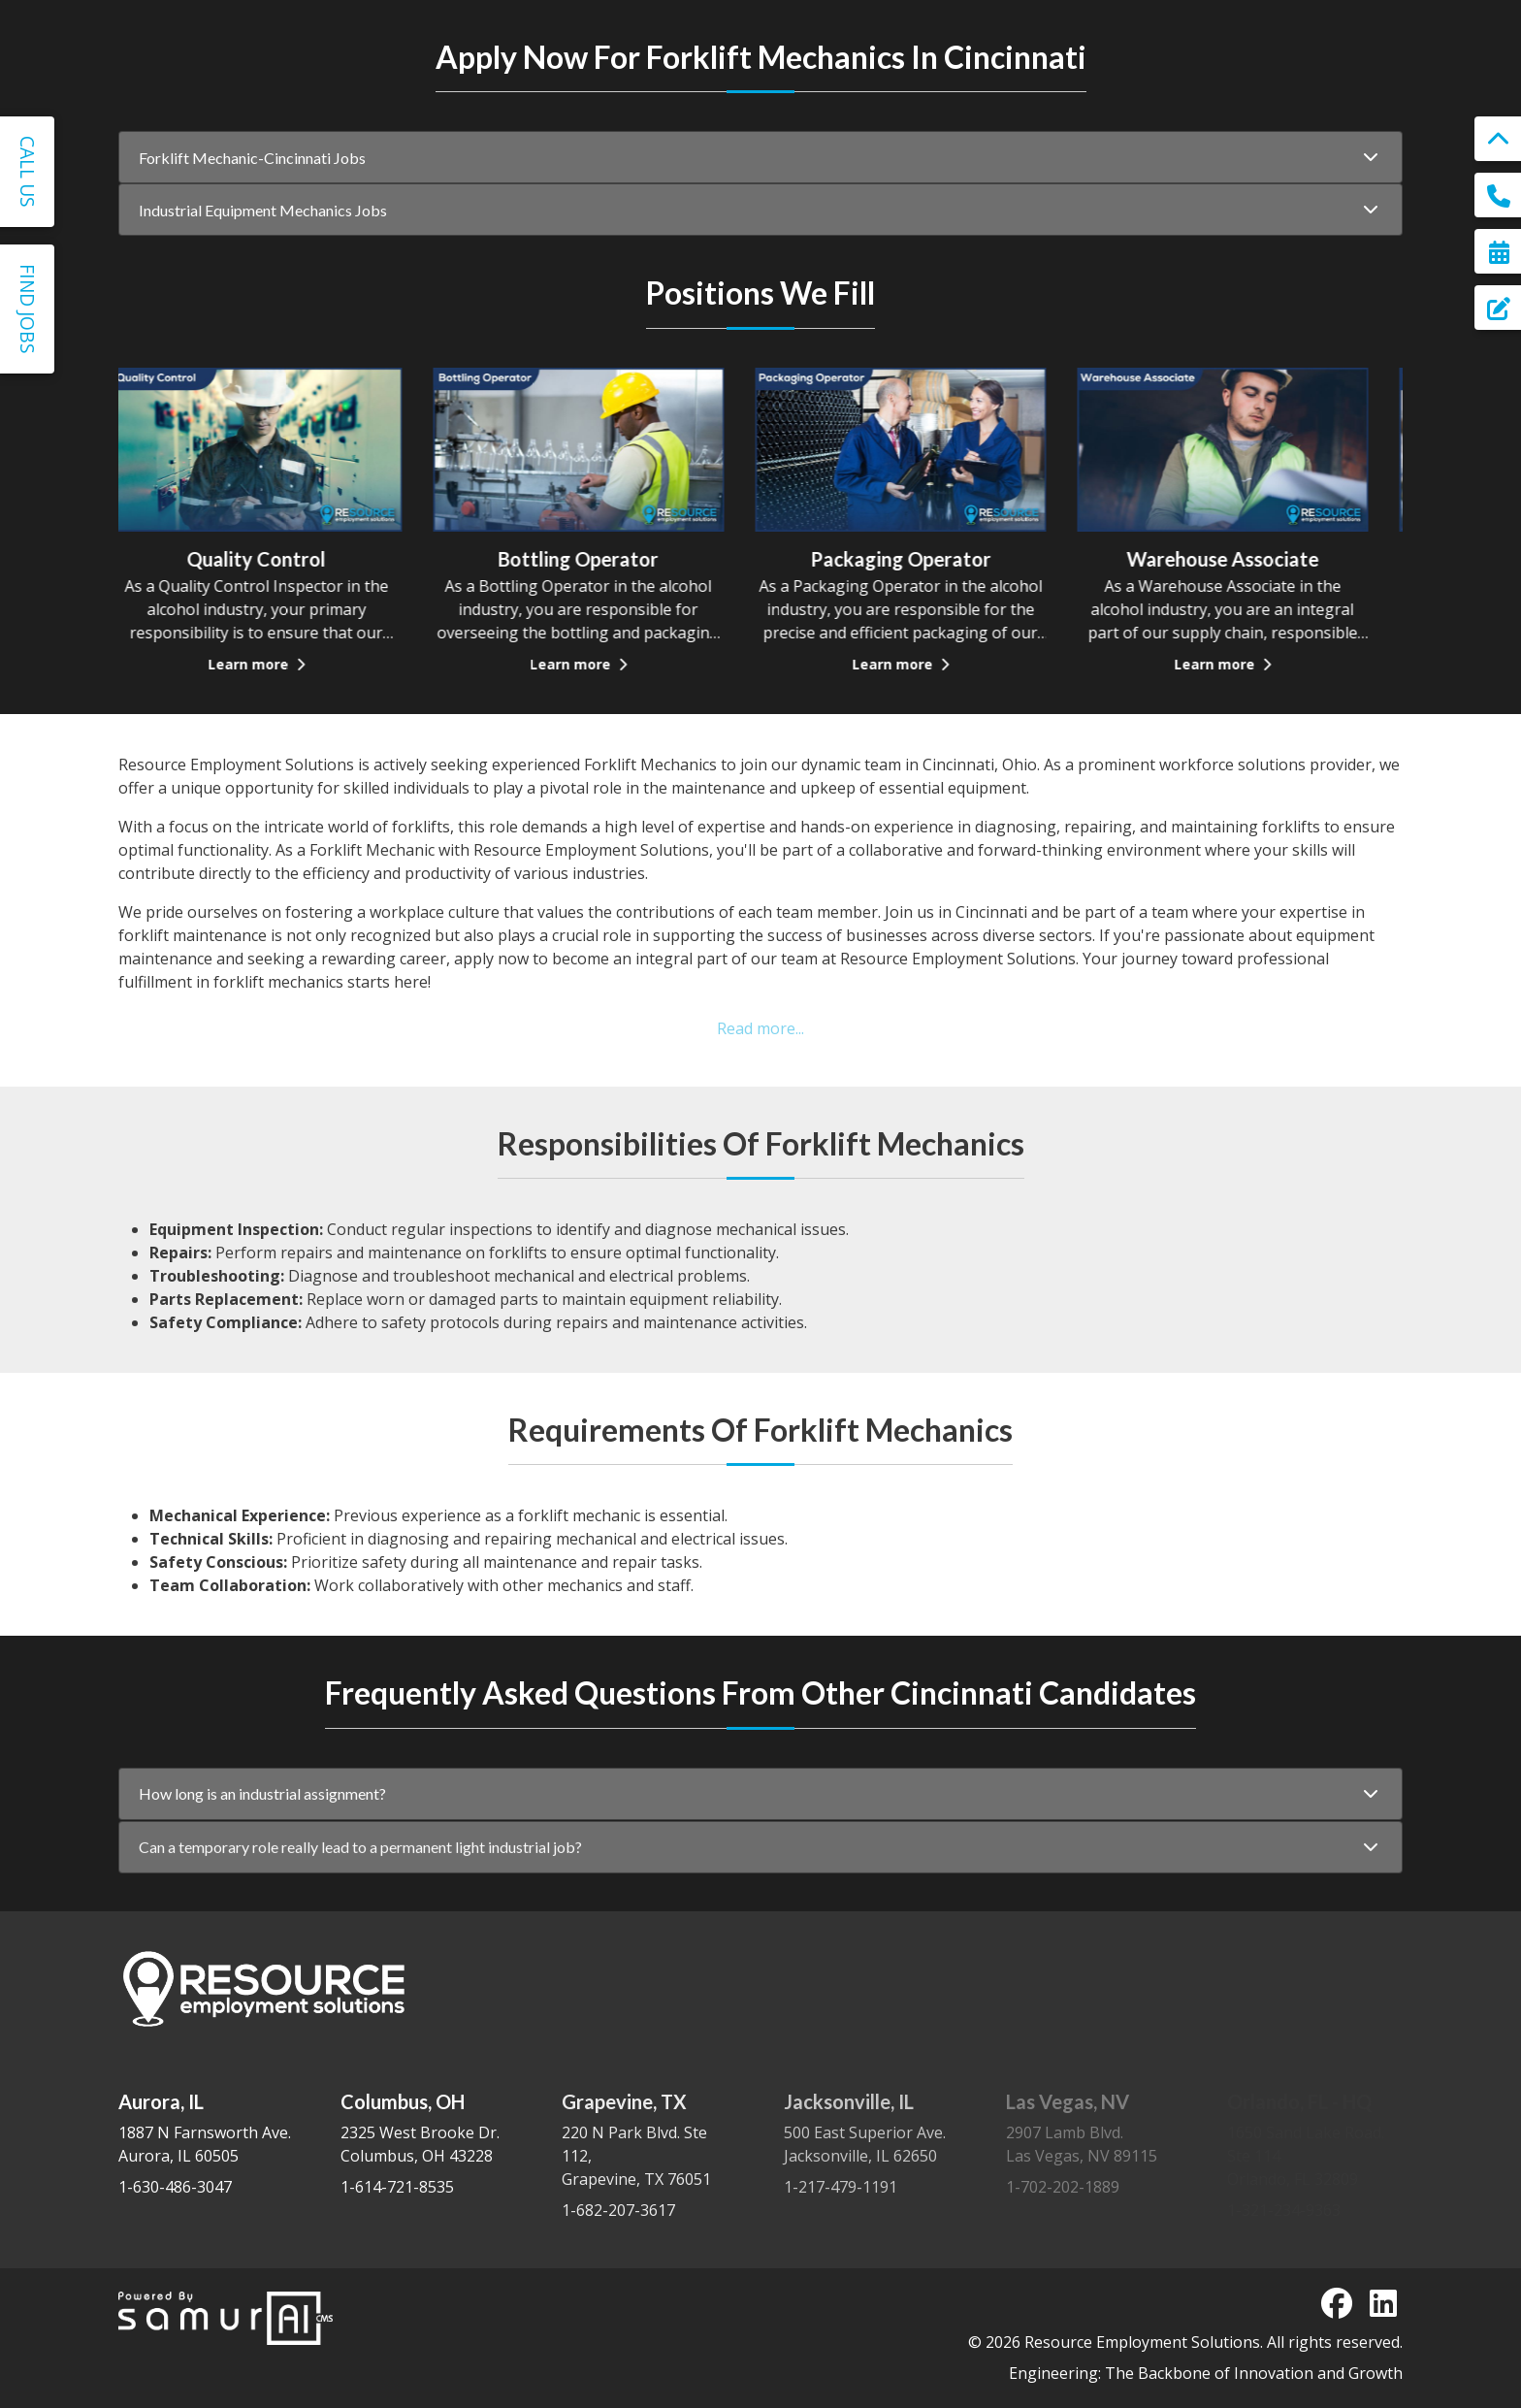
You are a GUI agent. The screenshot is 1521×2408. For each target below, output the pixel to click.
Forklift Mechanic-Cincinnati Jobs (252, 175)
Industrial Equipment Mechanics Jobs (263, 249)
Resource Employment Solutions (1142, 2342)
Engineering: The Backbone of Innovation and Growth (1206, 2373)
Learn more (279, 703)
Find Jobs (28, 309)
